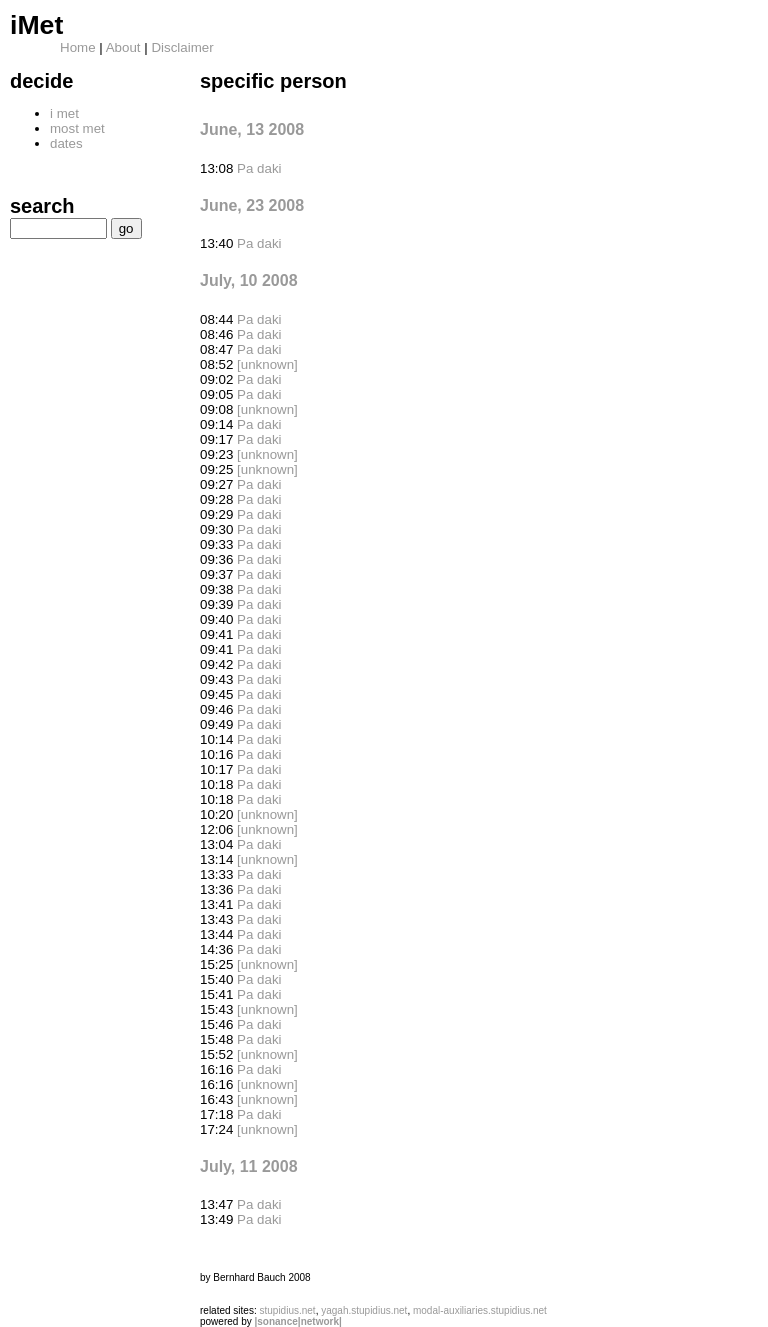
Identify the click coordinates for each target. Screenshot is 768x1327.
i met (64, 113)
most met (77, 128)
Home (78, 47)
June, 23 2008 (252, 205)
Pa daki (259, 168)
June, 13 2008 (252, 129)
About (123, 47)
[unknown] (267, 364)
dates (66, 143)
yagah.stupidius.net (364, 1310)
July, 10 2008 (249, 280)
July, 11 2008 (249, 1166)
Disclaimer (182, 47)
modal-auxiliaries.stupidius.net (480, 1310)
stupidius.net (287, 1310)
